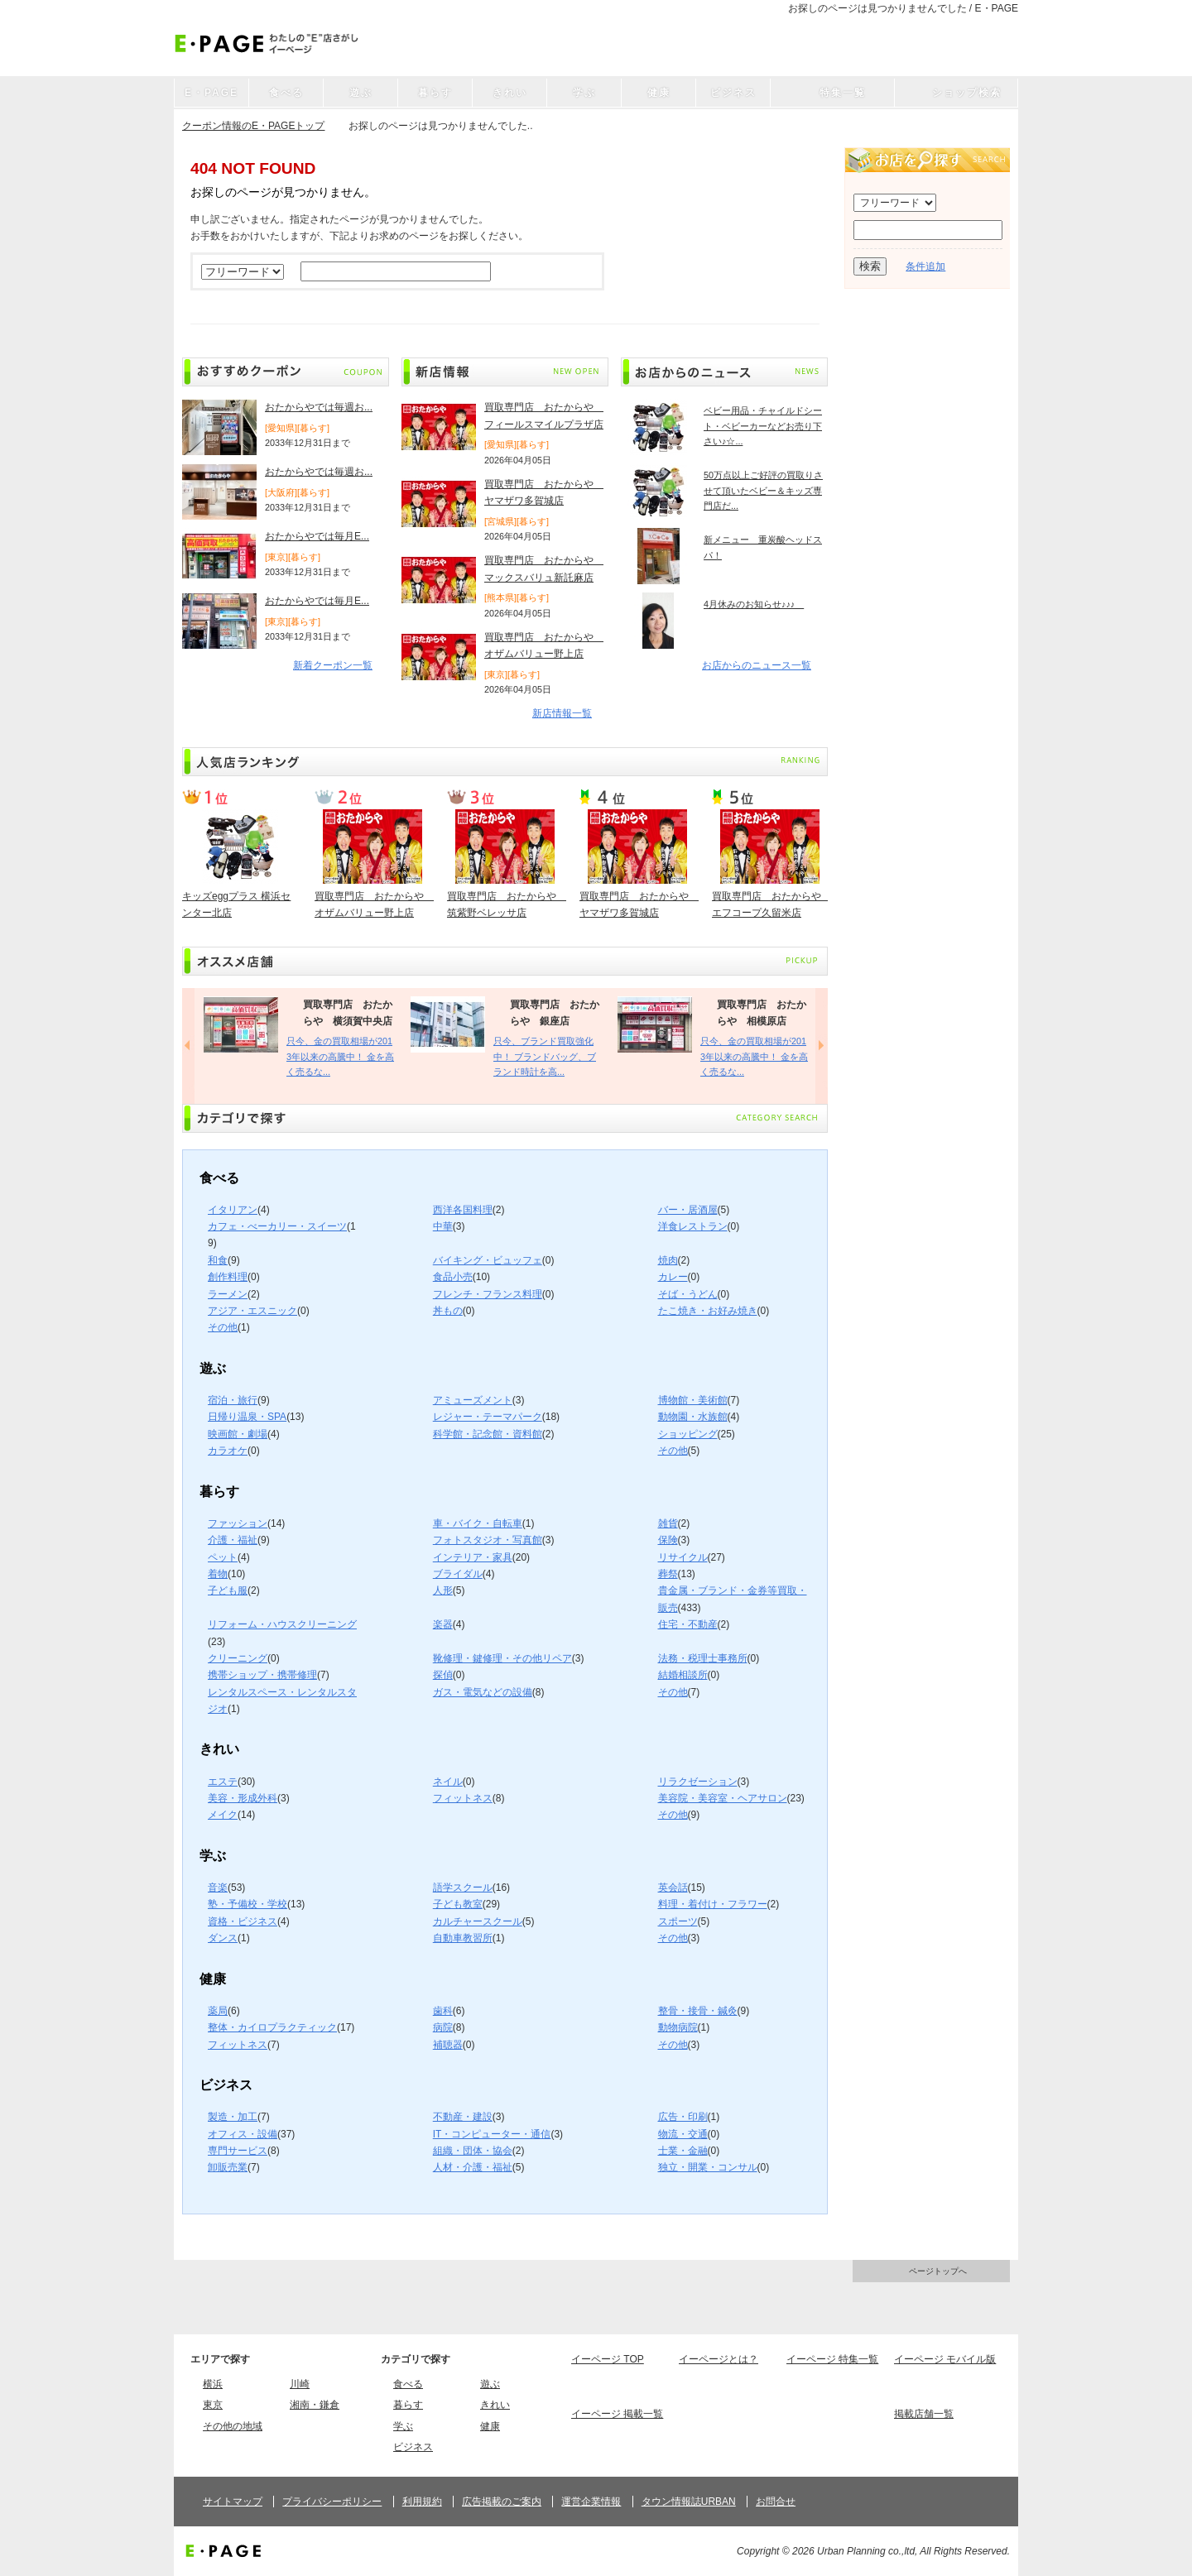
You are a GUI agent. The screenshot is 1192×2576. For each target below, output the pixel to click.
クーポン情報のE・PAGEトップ (253, 126)
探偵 (443, 1675)
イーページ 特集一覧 (832, 2359)
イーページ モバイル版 (945, 2359)
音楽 (218, 1887)
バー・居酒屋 (688, 1210)
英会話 (673, 1887)
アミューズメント (472, 1400)
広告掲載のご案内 (501, 2501)
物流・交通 (683, 2134)
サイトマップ (232, 2501)
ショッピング (688, 1434)
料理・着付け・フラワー (712, 1904)
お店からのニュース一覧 (756, 665)
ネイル (448, 1781)
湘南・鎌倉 (314, 2405)
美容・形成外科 (242, 1798)
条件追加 (925, 266)
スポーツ (678, 1921)
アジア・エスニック (252, 1311)
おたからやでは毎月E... (317, 536)
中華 (443, 1226)
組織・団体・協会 (472, 2150)
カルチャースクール (477, 1921)
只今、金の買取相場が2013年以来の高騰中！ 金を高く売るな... (340, 1056)
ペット (223, 1557)
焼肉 (668, 1260)
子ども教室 (458, 1904)
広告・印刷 (683, 2117)
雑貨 (668, 1523)
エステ (223, 1781)
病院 (443, 2027)
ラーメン (228, 1294)
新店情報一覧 (562, 713)
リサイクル (683, 1557)
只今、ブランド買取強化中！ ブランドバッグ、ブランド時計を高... (544, 1056)
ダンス (223, 1938)
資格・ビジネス (242, 1921)
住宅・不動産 (688, 1624)
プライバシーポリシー (332, 2501)
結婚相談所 (683, 1675)
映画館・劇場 (237, 1434)
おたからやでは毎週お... (318, 407)
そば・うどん (688, 1294)
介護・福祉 (232, 1540)
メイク (223, 1814)
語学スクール (463, 1887)
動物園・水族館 (693, 1416)
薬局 (218, 2011)
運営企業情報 (591, 2501)
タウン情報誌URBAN (689, 2501)
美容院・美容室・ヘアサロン (722, 1798)
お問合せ (775, 2501)
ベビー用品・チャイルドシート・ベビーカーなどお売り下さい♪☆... (763, 425)
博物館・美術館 (693, 1400)
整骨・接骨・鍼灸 (698, 2011)
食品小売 (453, 1277)
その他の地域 (232, 2426)
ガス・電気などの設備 (482, 1692)
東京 (213, 2405)
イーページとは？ (718, 2359)
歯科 (443, 2011)
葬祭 (668, 1574)
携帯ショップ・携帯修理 (262, 1675)
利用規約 (422, 2501)
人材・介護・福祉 (472, 2167)
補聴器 (448, 2045)
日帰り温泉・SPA (247, 1416)
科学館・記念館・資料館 (487, 1434)
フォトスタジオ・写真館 (487, 1540)
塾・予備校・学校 (247, 1904)
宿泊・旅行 (232, 1400)
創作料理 (228, 1277)
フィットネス (463, 1798)
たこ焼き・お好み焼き (707, 1311)
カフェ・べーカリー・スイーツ (277, 1226)
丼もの (448, 1311)
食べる (408, 2384)
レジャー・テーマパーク (487, 1416)
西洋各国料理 (463, 1210)
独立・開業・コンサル (707, 2167)
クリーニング (237, 1658)
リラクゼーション (698, 1781)
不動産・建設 (463, 2117)
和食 (218, 1260)
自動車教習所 (463, 1938)
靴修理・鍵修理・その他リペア (502, 1658)
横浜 (213, 2384)
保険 (668, 1540)
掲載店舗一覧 (924, 2414)
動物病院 (678, 2027)
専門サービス (237, 2150)
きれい (495, 2405)
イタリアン (232, 1210)
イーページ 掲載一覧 (617, 2414)
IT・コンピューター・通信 (492, 2134)
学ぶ (403, 2426)
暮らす (408, 2405)
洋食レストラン (693, 1226)
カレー (673, 1277)
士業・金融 (683, 2150)
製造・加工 (232, 2117)
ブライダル (458, 1574)
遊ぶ (490, 2384)
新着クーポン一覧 (332, 665)
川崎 (300, 2384)
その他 (223, 1327)
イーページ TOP (607, 2359)
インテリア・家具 (472, 1557)
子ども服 (228, 1590)
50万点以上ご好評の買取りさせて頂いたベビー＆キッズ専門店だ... (763, 490)
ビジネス (413, 2447)
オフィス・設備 (242, 2134)
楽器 (443, 1624)
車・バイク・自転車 (477, 1523)
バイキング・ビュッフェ (487, 1260)
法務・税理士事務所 (702, 1658)
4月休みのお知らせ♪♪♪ (754, 604)
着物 (218, 1574)
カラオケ (228, 1450)
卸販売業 (228, 2167)
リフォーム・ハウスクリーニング (282, 1624)
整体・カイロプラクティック (272, 2027)
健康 (490, 2426)
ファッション (237, 1523)
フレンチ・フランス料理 (487, 1294)
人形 (443, 1590)
